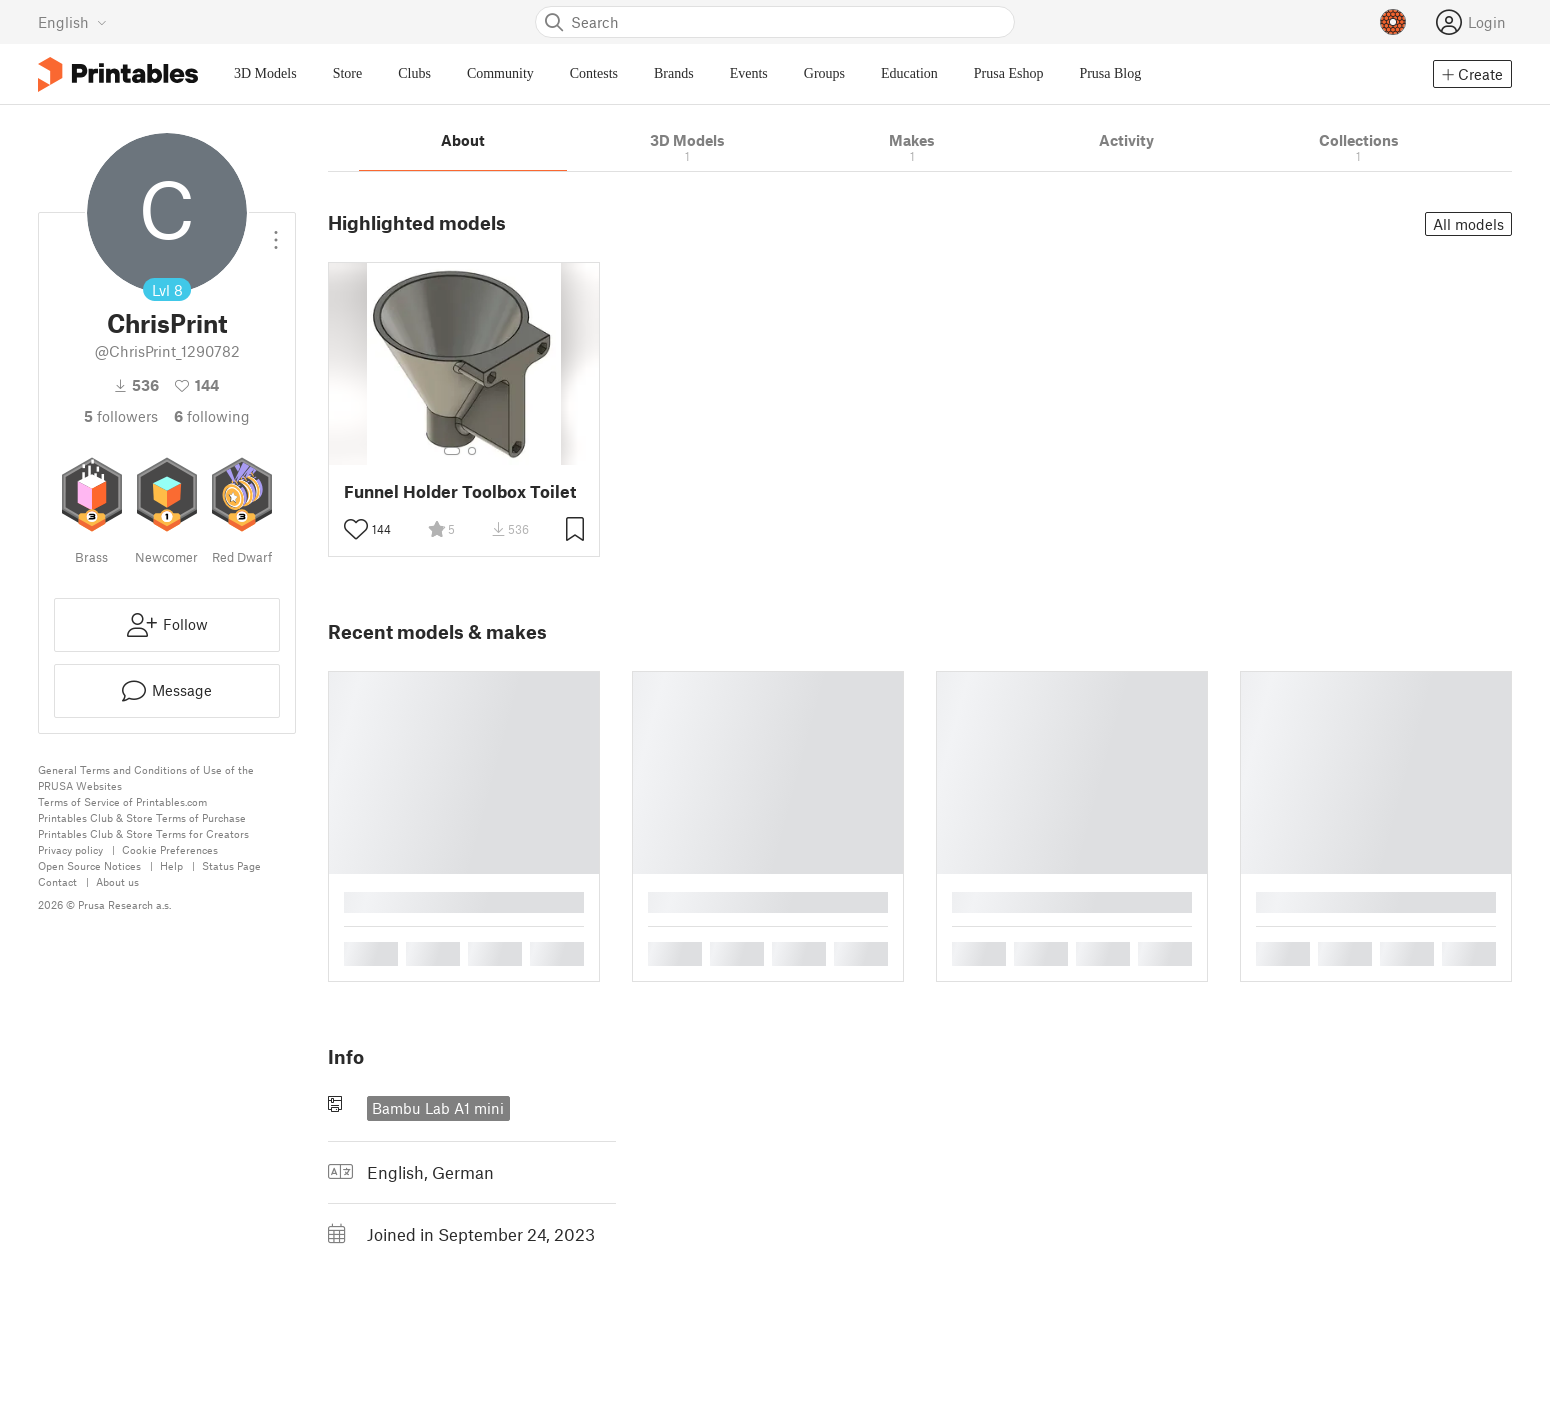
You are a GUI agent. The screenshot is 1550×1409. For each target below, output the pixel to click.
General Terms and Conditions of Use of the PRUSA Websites (146, 777)
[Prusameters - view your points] (1393, 22)
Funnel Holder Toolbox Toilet (460, 491)
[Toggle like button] (356, 529)
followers (121, 416)
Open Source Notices (89, 865)
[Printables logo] (118, 74)
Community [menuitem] (500, 73)
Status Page (231, 865)
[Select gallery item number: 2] (472, 451)
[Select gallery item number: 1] (452, 451)
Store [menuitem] (348, 73)
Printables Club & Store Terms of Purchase (142, 817)
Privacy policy (70, 849)
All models (1468, 224)
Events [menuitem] (749, 73)
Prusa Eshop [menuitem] (1009, 73)
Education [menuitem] (909, 73)
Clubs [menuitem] (414, 73)
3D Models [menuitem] (265, 73)
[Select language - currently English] (72, 22)
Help (171, 865)
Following (212, 416)
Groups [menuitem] (824, 73)
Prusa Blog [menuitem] (1110, 73)
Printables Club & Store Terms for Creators (143, 833)
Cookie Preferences (170, 849)
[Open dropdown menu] (276, 232)
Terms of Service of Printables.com (122, 801)
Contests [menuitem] (594, 73)
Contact (57, 881)
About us (117, 881)
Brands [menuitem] (674, 73)
